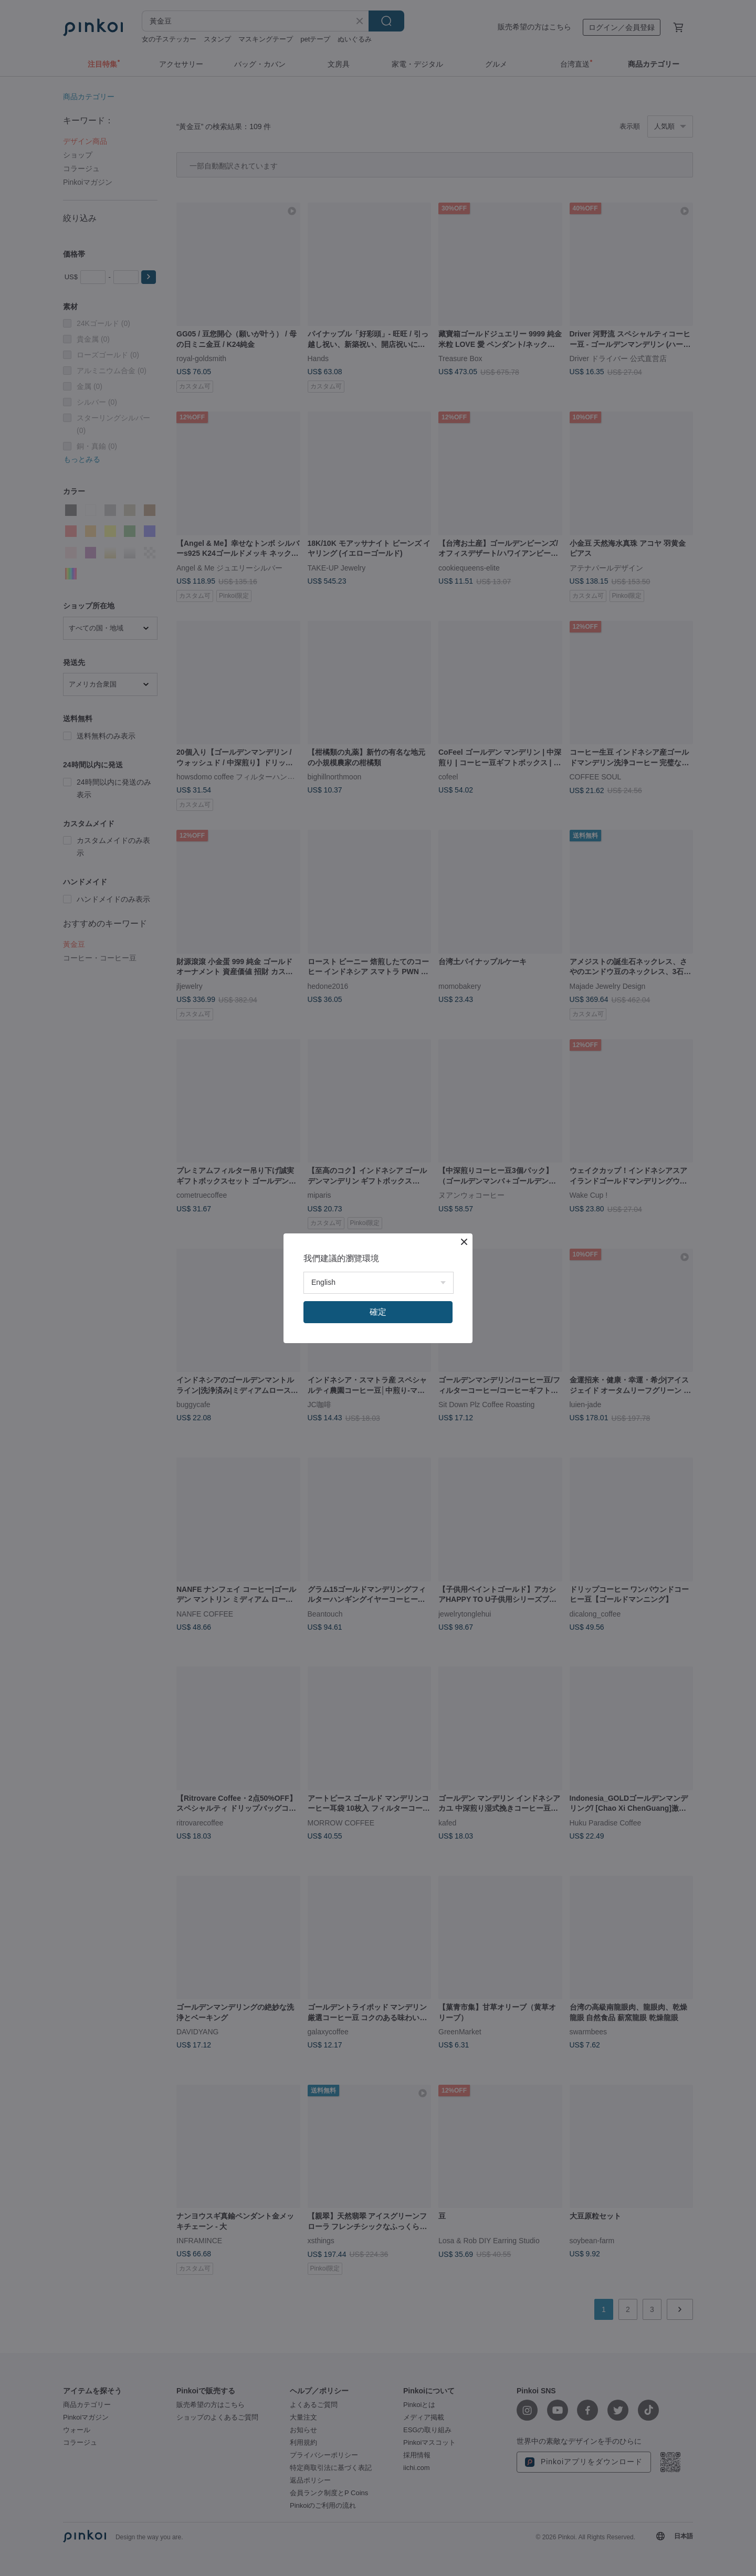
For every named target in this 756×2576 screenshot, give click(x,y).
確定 (378, 1311)
